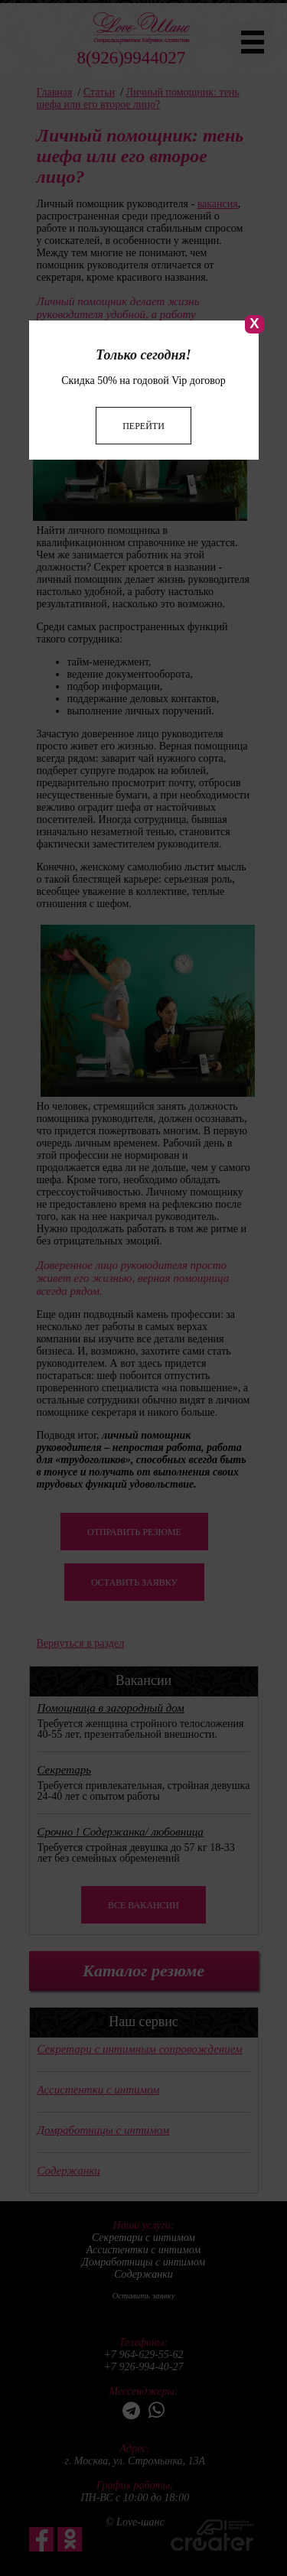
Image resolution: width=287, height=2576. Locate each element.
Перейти (143, 358)
